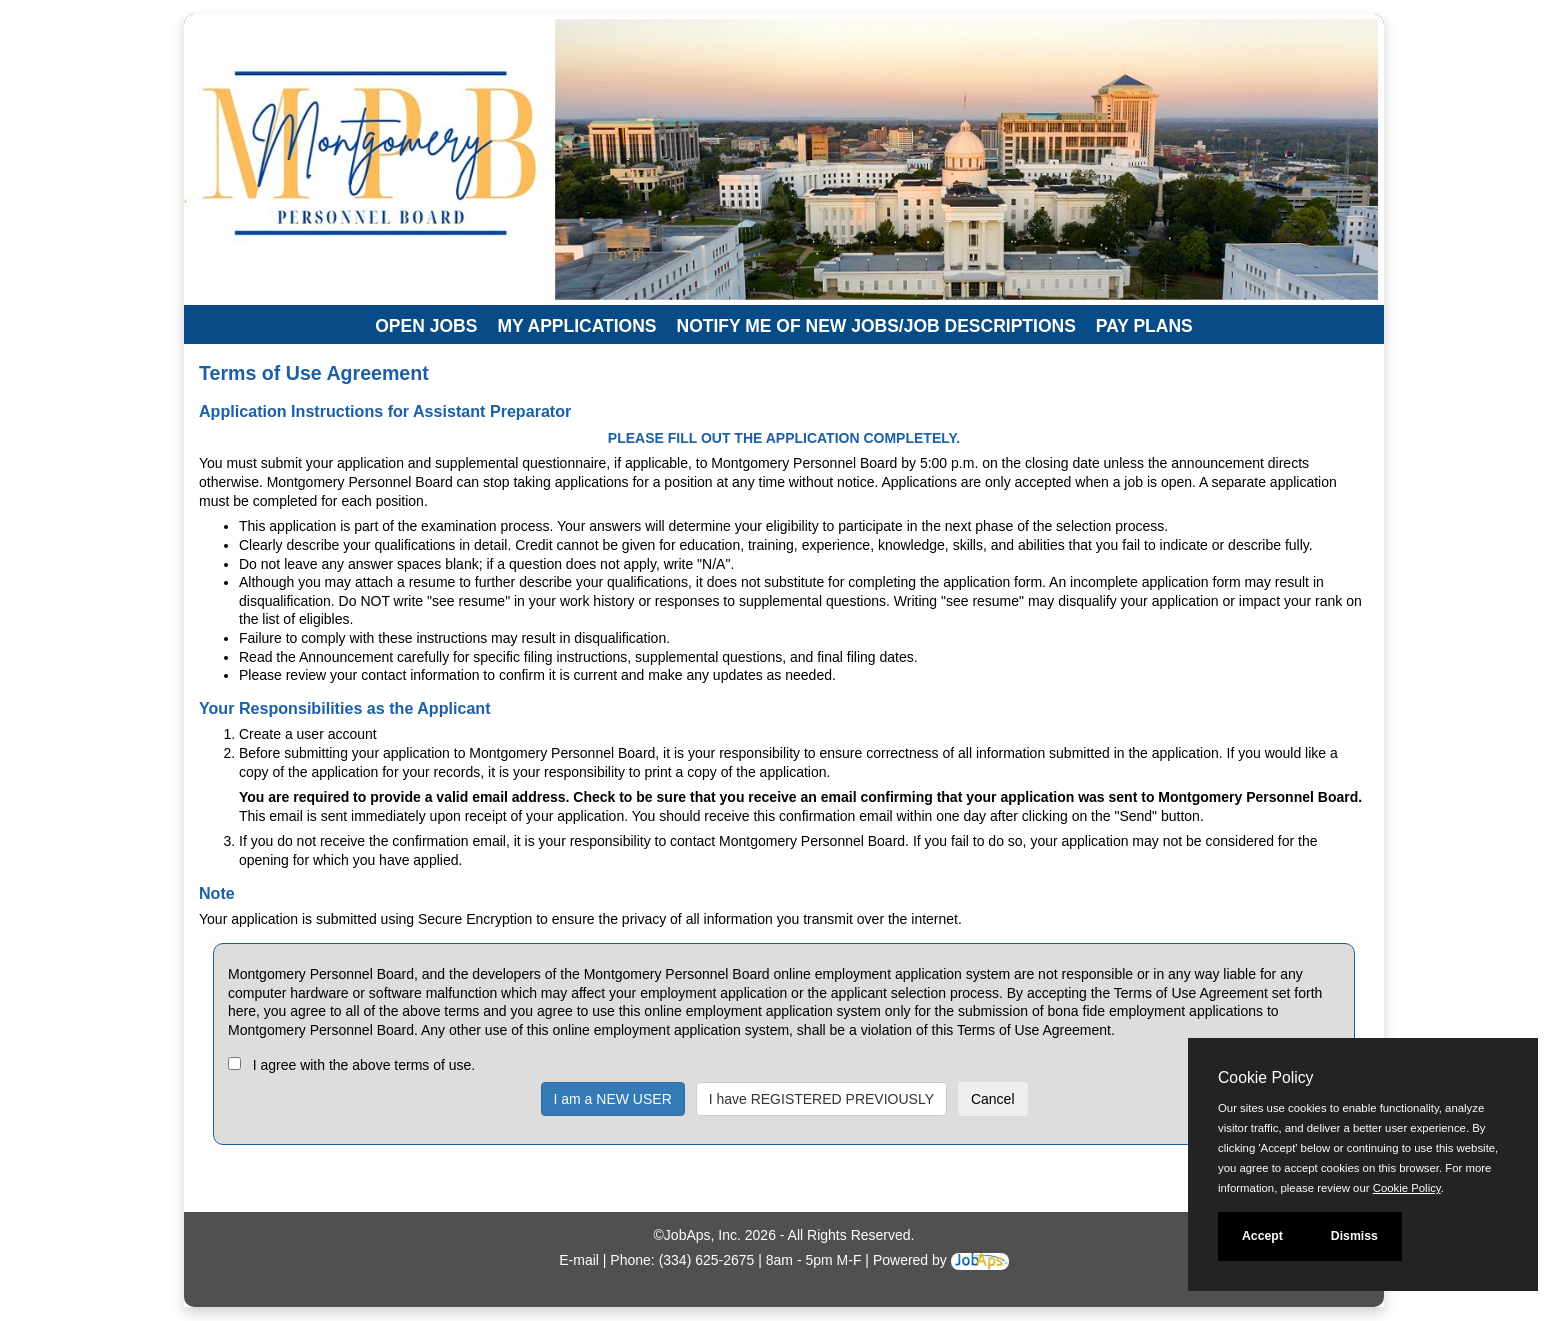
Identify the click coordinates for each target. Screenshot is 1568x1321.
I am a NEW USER (613, 1099)
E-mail (579, 1260)
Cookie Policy (1265, 1077)
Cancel (993, 1099)
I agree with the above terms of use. (364, 1065)
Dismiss (1354, 1236)
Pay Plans (1144, 326)
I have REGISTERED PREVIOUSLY (821, 1099)
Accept (1262, 1236)
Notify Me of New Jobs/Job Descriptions (876, 326)
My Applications (576, 326)
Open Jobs (426, 326)
